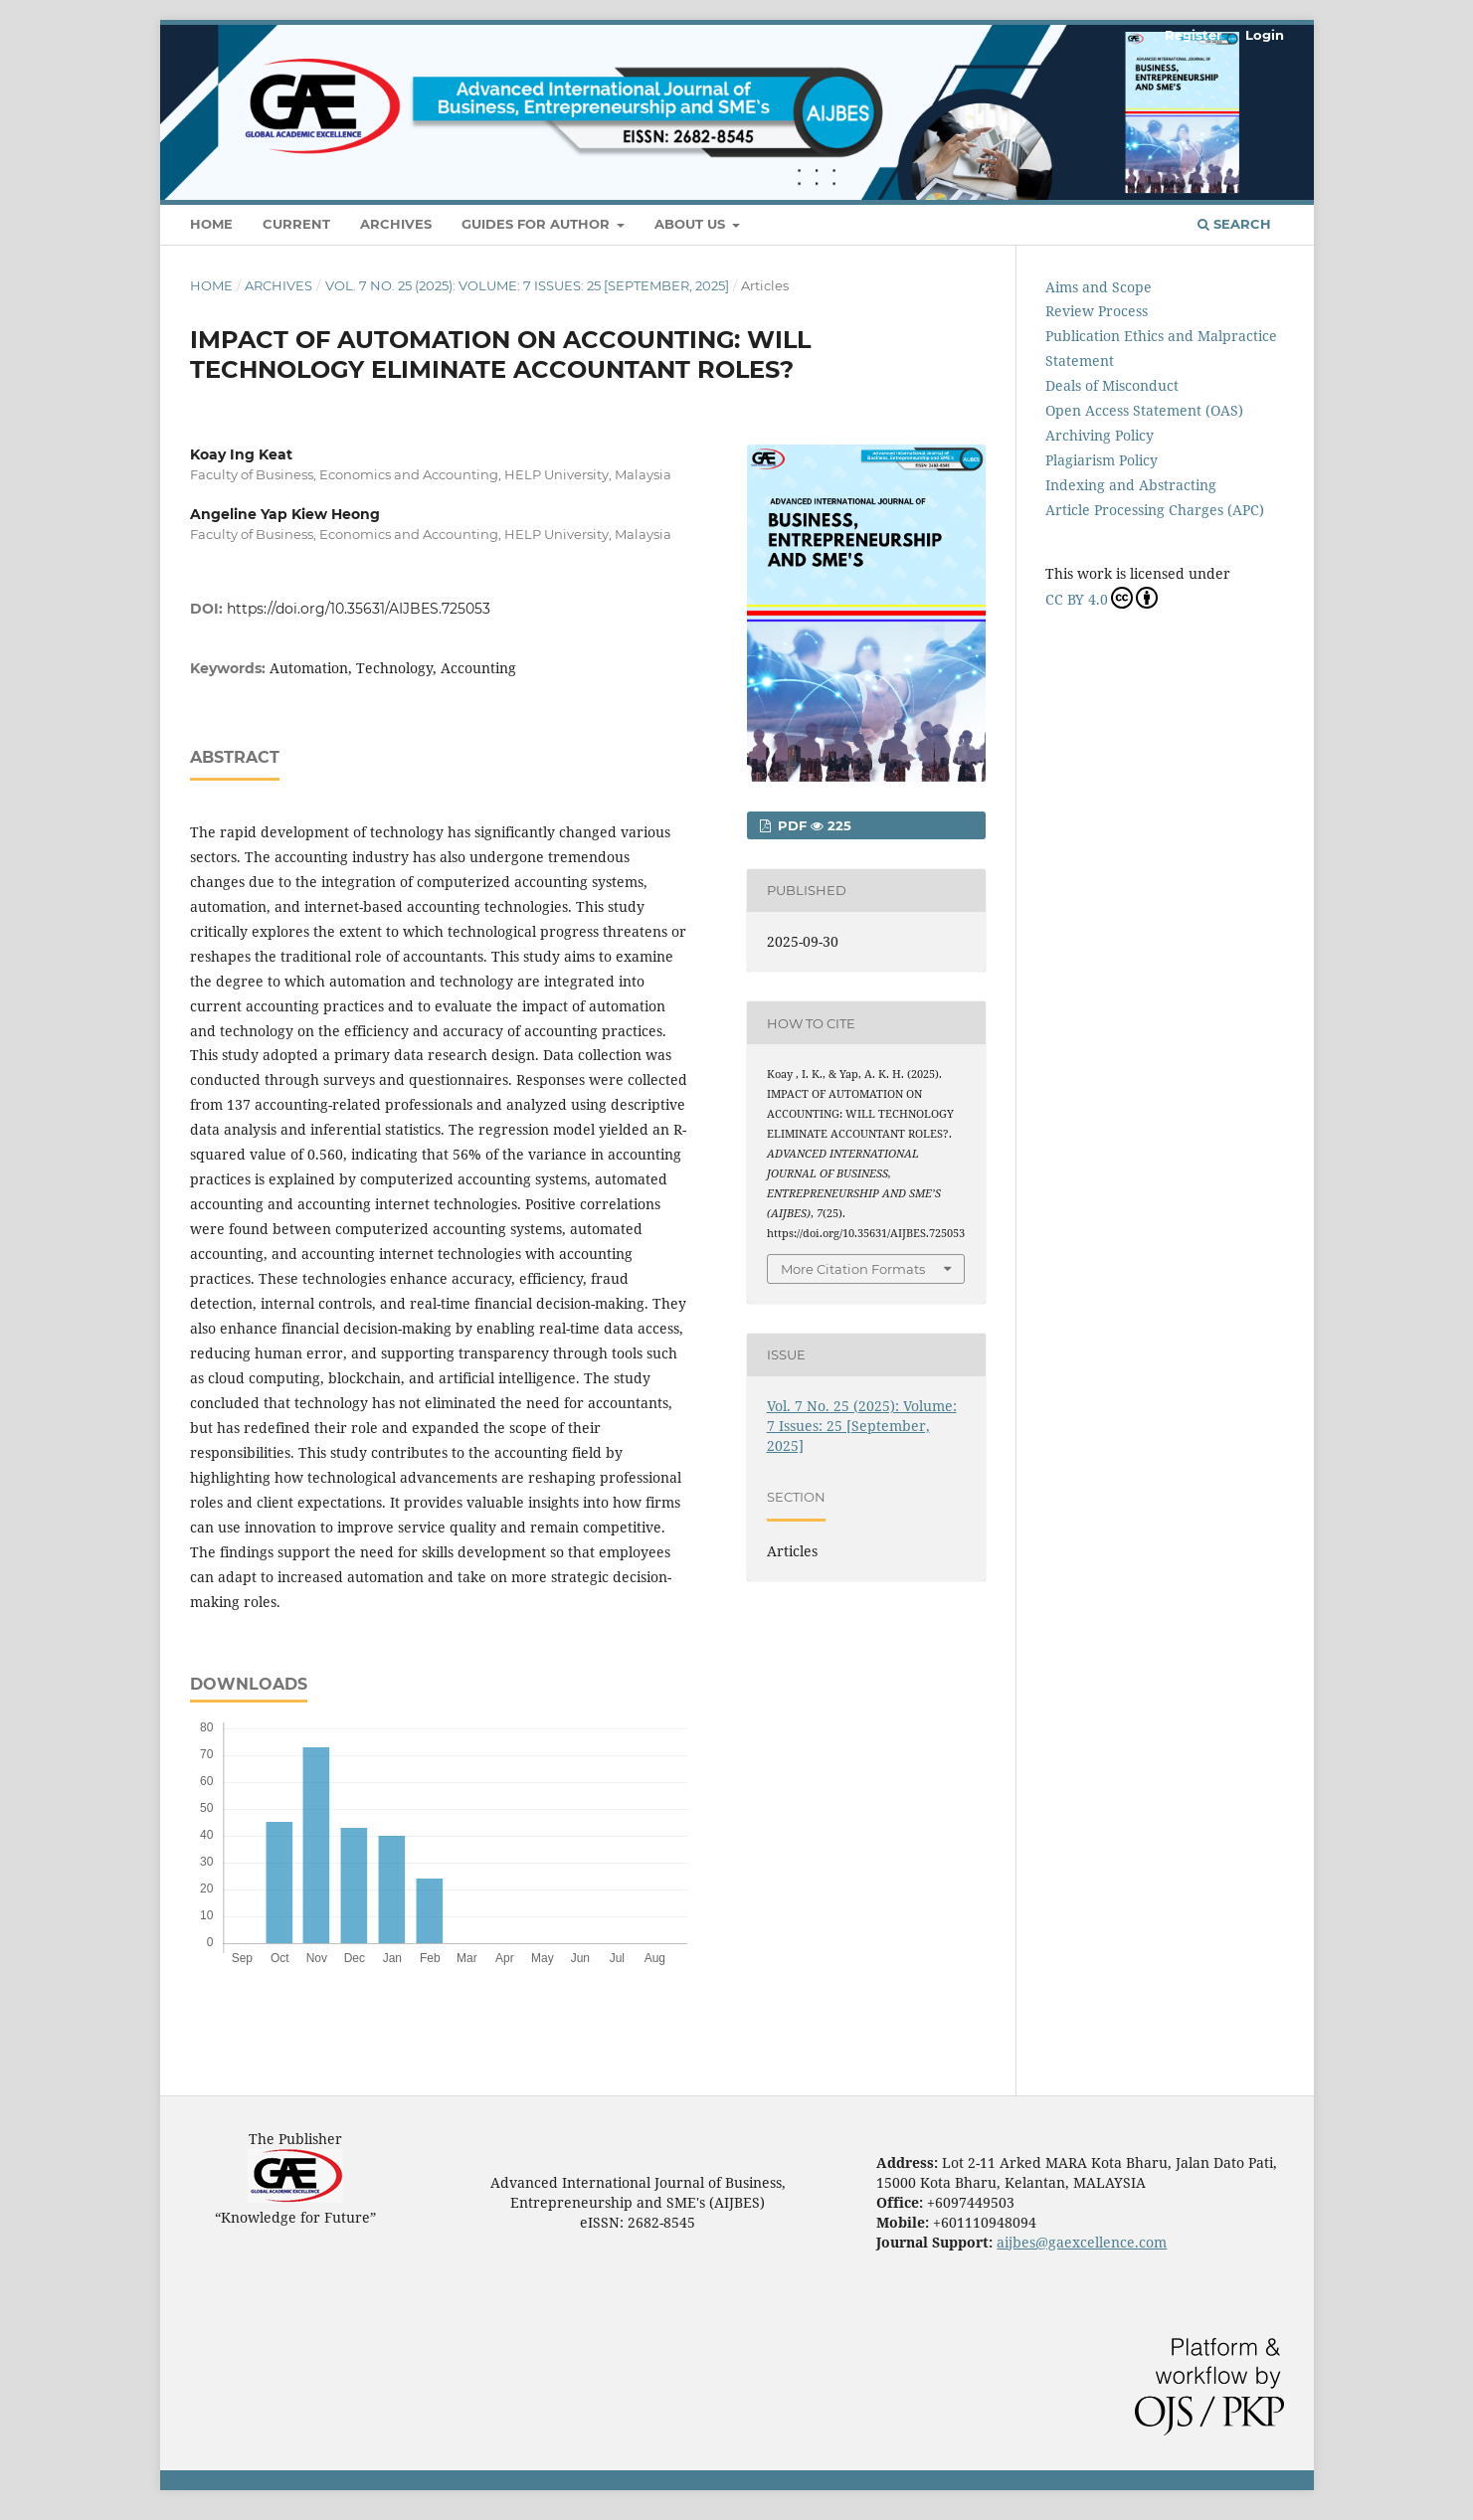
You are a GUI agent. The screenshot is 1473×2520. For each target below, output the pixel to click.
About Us (691, 224)
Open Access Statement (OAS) (1144, 410)
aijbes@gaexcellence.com (1082, 2242)
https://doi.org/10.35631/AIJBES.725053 (358, 609)
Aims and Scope (1098, 286)
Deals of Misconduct (1112, 385)
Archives (396, 224)
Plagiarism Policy (1101, 459)
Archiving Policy (1099, 435)
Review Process (1096, 310)
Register (1193, 35)
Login (1264, 35)
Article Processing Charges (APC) (1154, 509)
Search (1234, 224)
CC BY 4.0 (1101, 598)
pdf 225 (812, 825)
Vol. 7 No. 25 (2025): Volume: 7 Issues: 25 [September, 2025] (527, 285)
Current (296, 224)
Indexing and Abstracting (1130, 484)
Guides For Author (537, 224)
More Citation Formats (853, 1269)
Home (211, 224)
